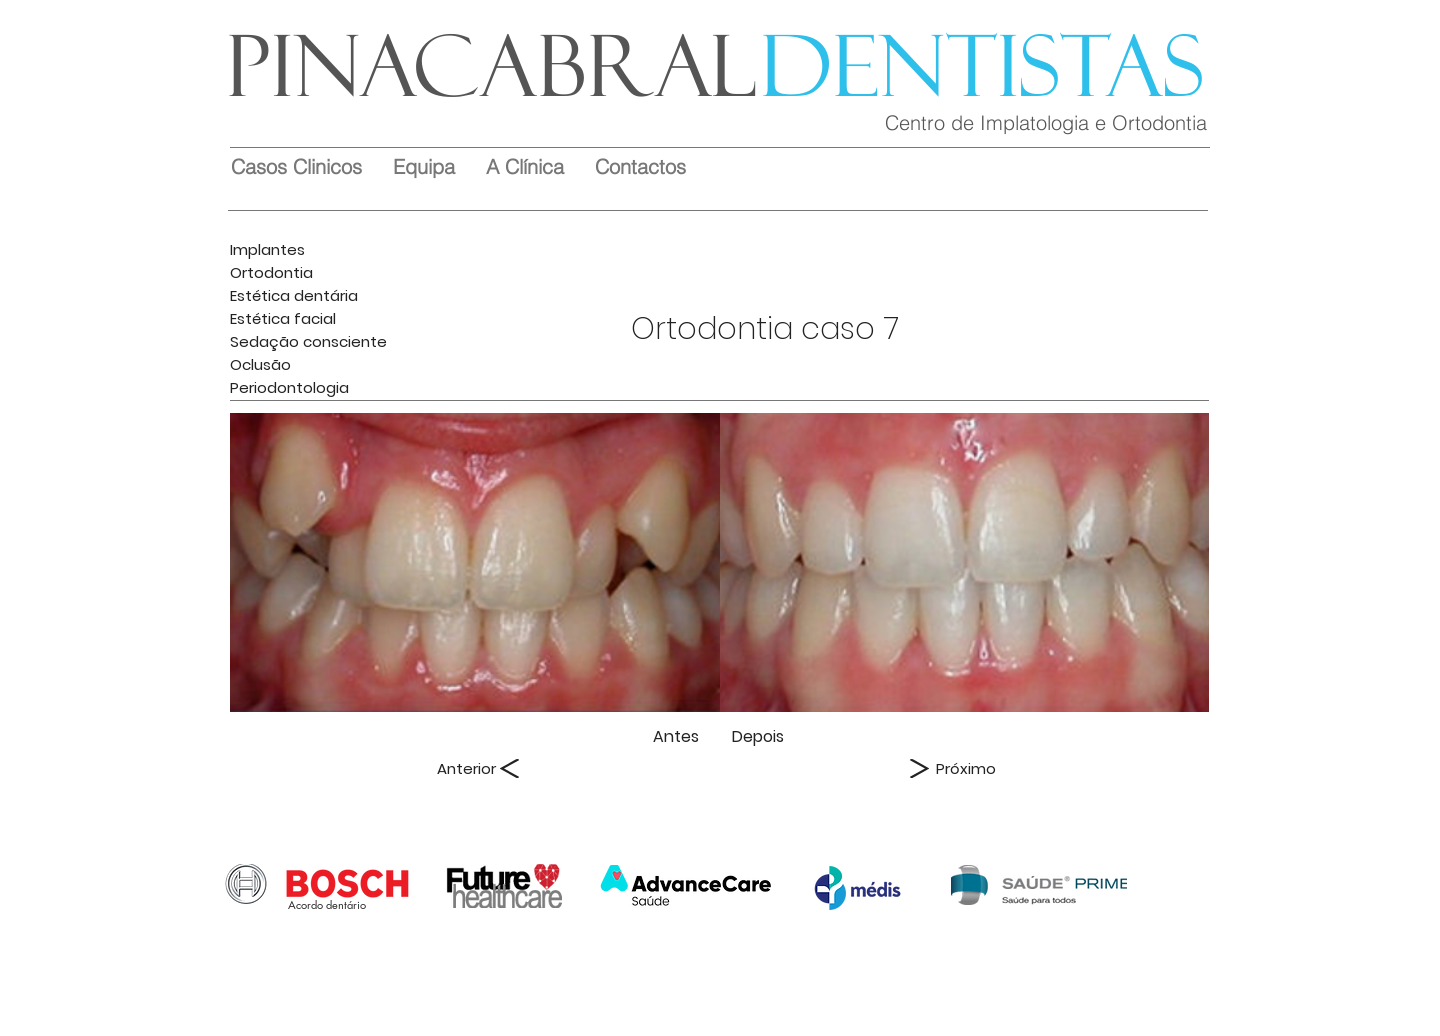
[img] (475, 562)
